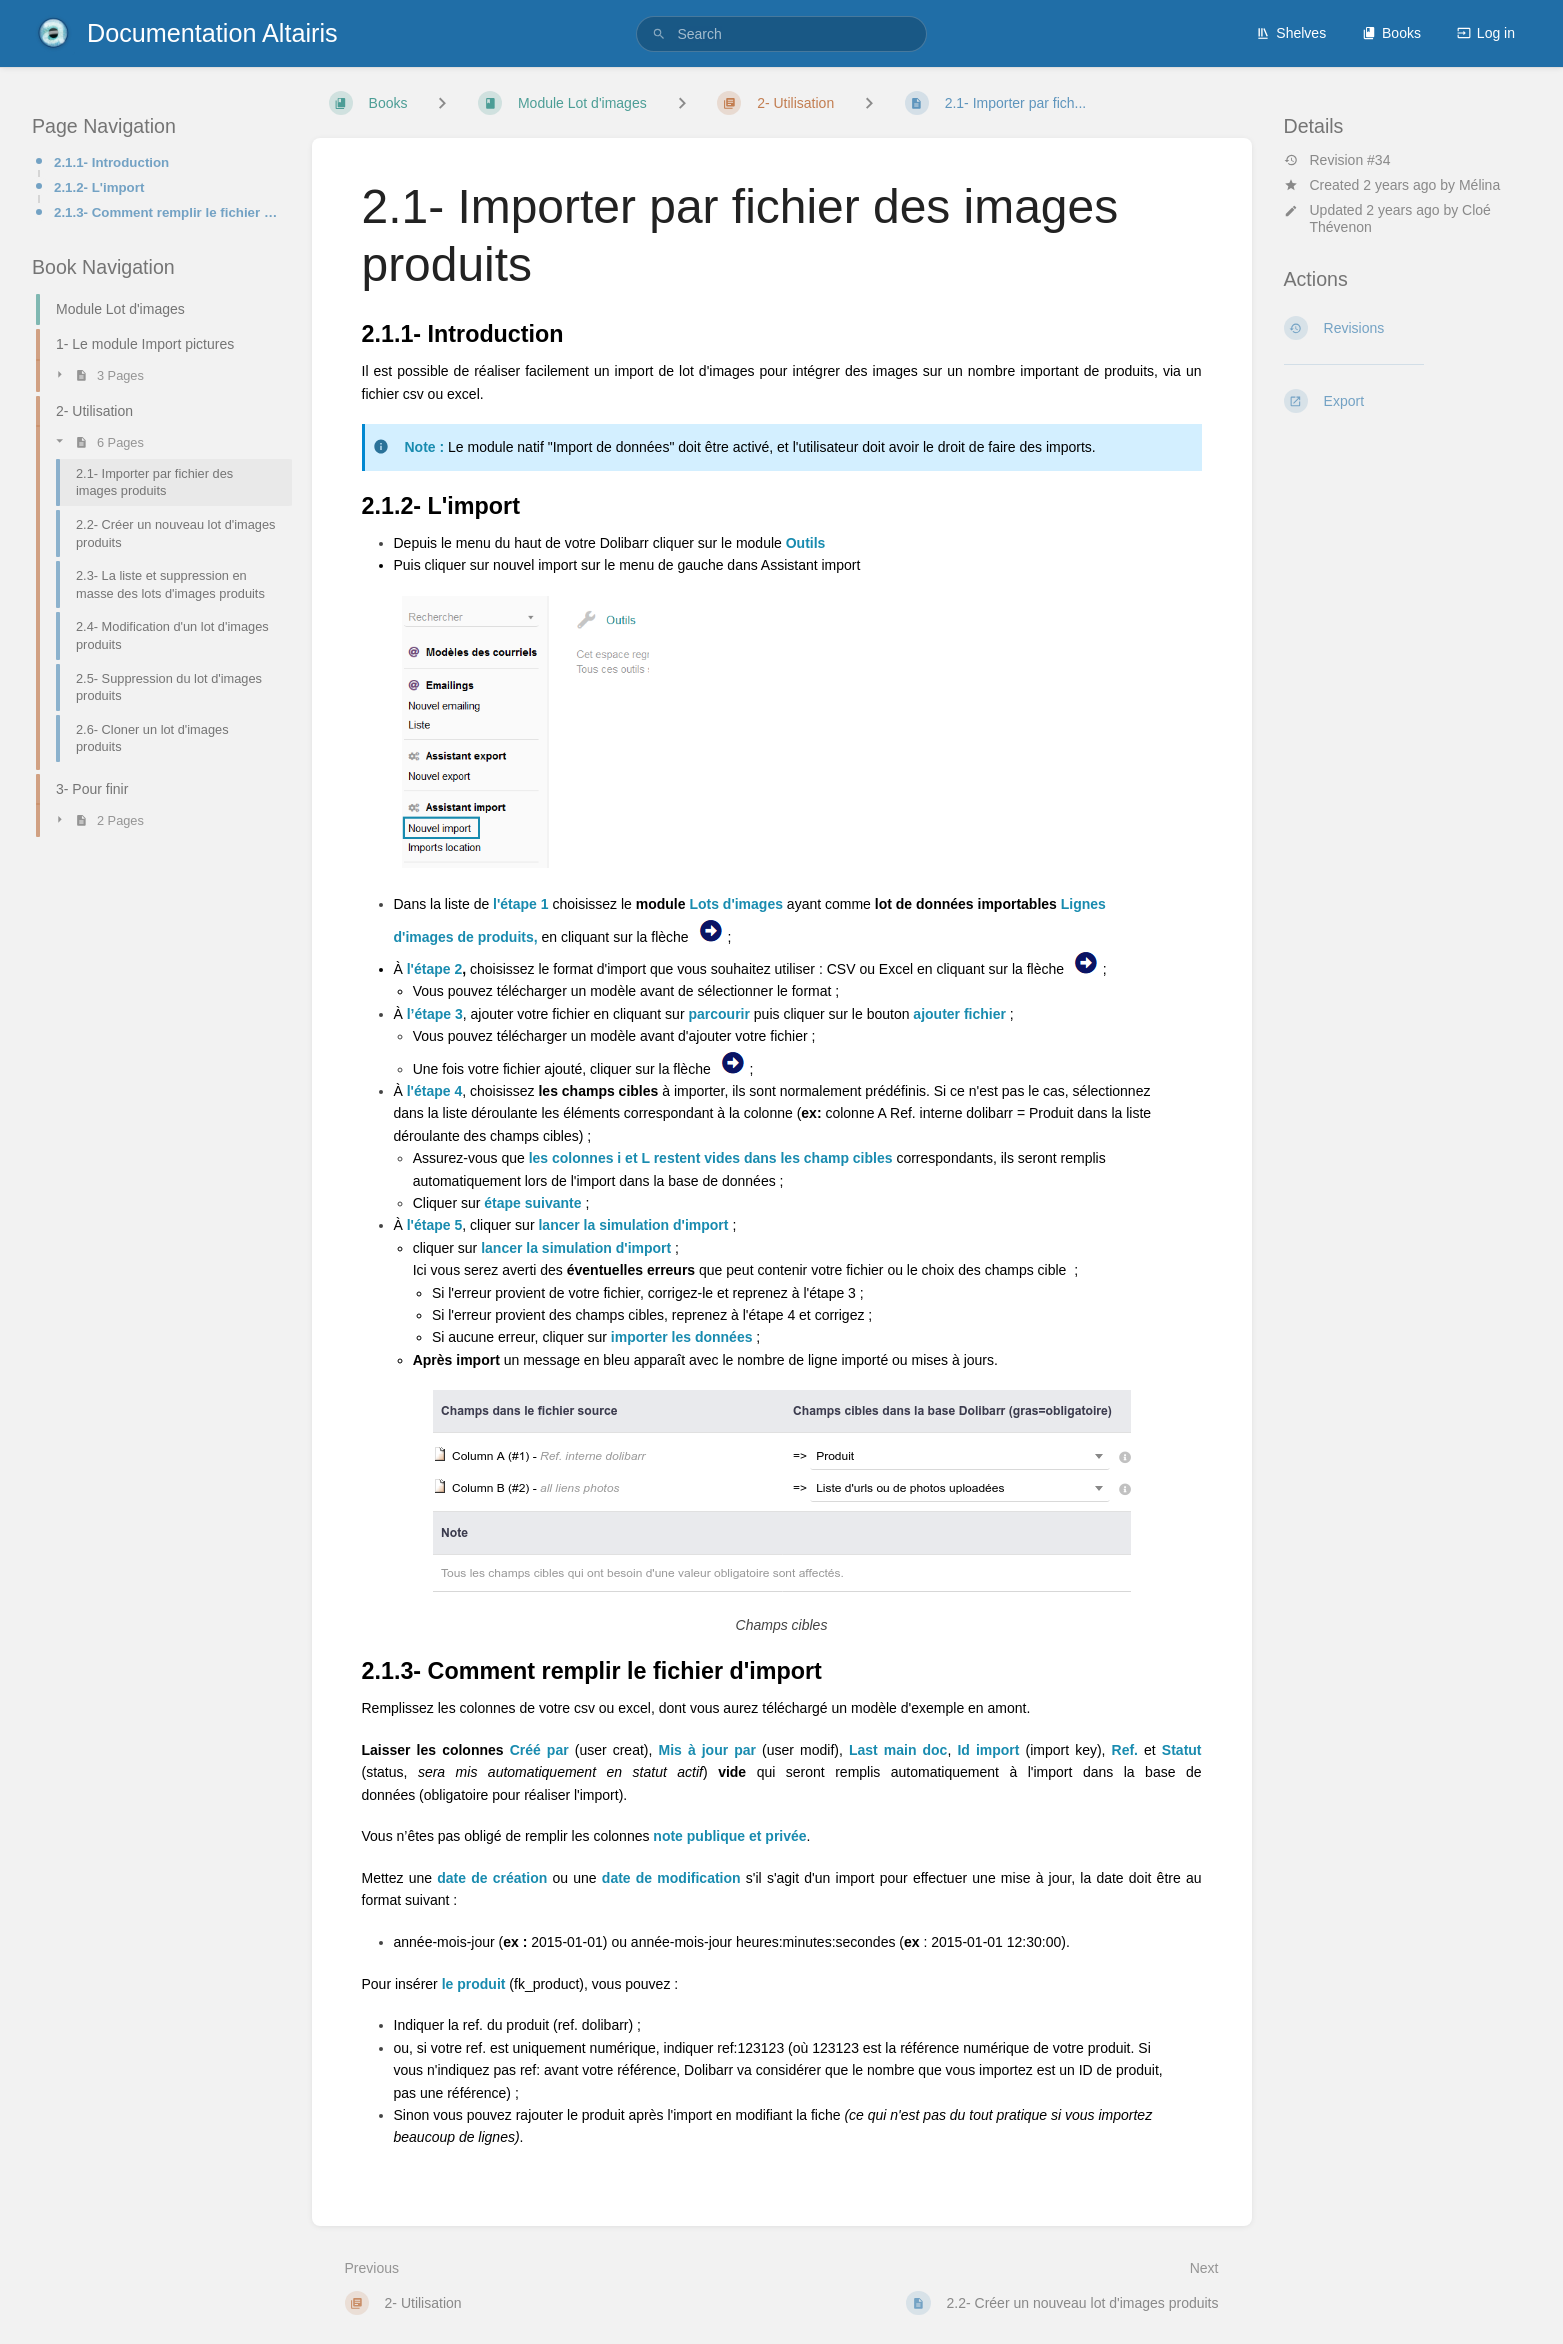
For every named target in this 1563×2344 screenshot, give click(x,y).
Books (1391, 33)
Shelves (1291, 33)
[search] (781, 34)
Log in (1486, 33)
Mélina (1479, 185)
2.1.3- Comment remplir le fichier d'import (167, 212)
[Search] (659, 34)
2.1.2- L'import (99, 187)
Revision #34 (1337, 160)
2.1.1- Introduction (111, 162)
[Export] (1408, 401)
